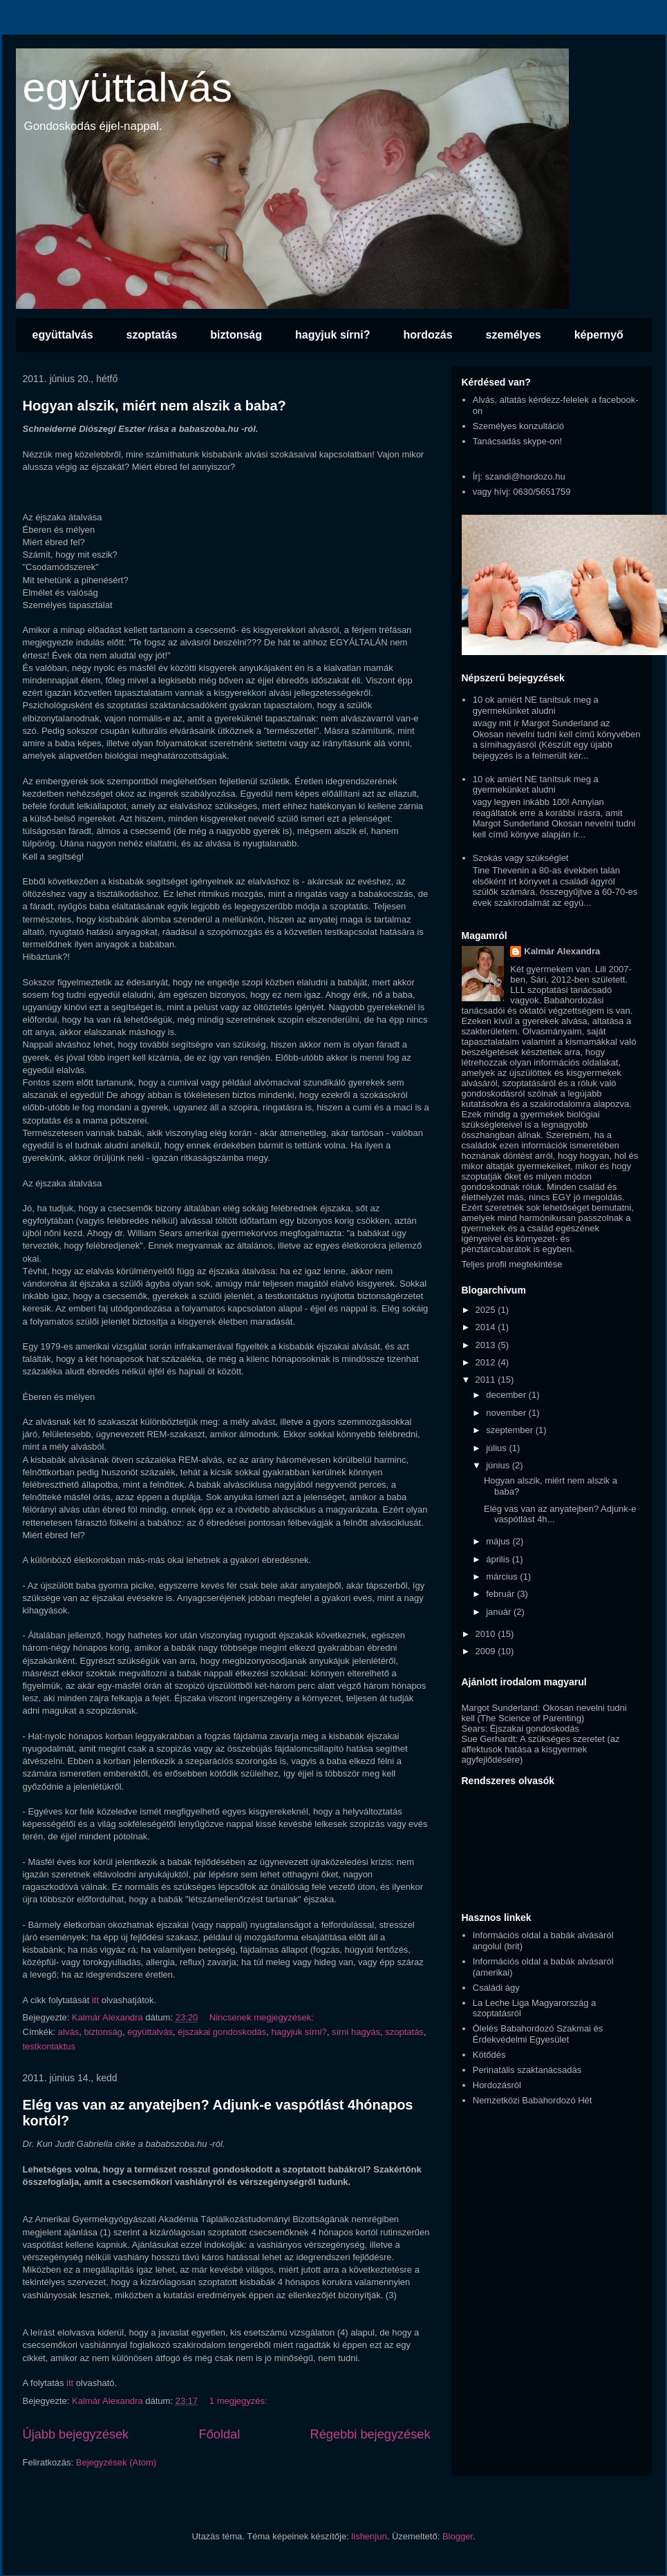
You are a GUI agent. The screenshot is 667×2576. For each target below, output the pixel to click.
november (507, 1413)
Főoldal (220, 2434)
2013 (487, 1345)
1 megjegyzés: (239, 2401)
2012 (487, 1362)
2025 (487, 1310)
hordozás (427, 335)
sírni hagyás (356, 2032)
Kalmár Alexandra (562, 951)
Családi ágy (496, 1987)
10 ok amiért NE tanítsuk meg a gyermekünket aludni (536, 705)
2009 (487, 1651)
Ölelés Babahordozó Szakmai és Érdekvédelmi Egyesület (538, 2034)
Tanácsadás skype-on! (517, 441)
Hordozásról (497, 2085)
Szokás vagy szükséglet (521, 858)
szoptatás (152, 335)
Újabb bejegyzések (76, 2434)
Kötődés (489, 2054)
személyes (513, 335)
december (507, 1395)
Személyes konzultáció (518, 426)
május (499, 1541)
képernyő (598, 335)
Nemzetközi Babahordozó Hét (532, 2100)
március (503, 1576)
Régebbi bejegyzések (370, 2434)
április (499, 1559)
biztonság (236, 335)
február (501, 1594)
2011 (487, 1379)
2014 (487, 1327)
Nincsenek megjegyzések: (263, 2017)
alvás (68, 2032)
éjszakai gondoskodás (222, 2032)
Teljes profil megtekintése (512, 1264)
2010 (487, 1634)
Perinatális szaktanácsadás (527, 2070)
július (497, 1448)
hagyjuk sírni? (332, 335)
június (499, 1465)
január (500, 1612)
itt (95, 2000)
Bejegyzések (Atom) (116, 2462)
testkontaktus (49, 2046)
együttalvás (128, 87)
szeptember (511, 1430)
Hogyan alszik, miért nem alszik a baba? (154, 405)
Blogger (457, 2536)
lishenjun (368, 2536)
